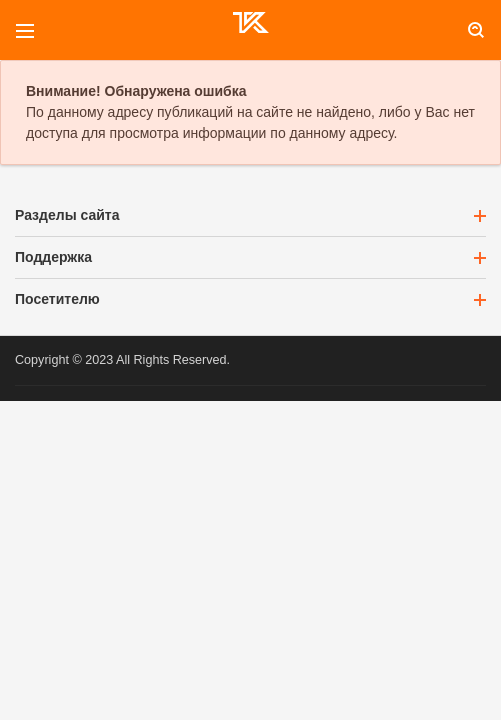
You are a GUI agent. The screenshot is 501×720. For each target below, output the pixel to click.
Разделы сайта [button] (250, 215)
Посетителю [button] (250, 299)
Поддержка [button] (250, 257)
